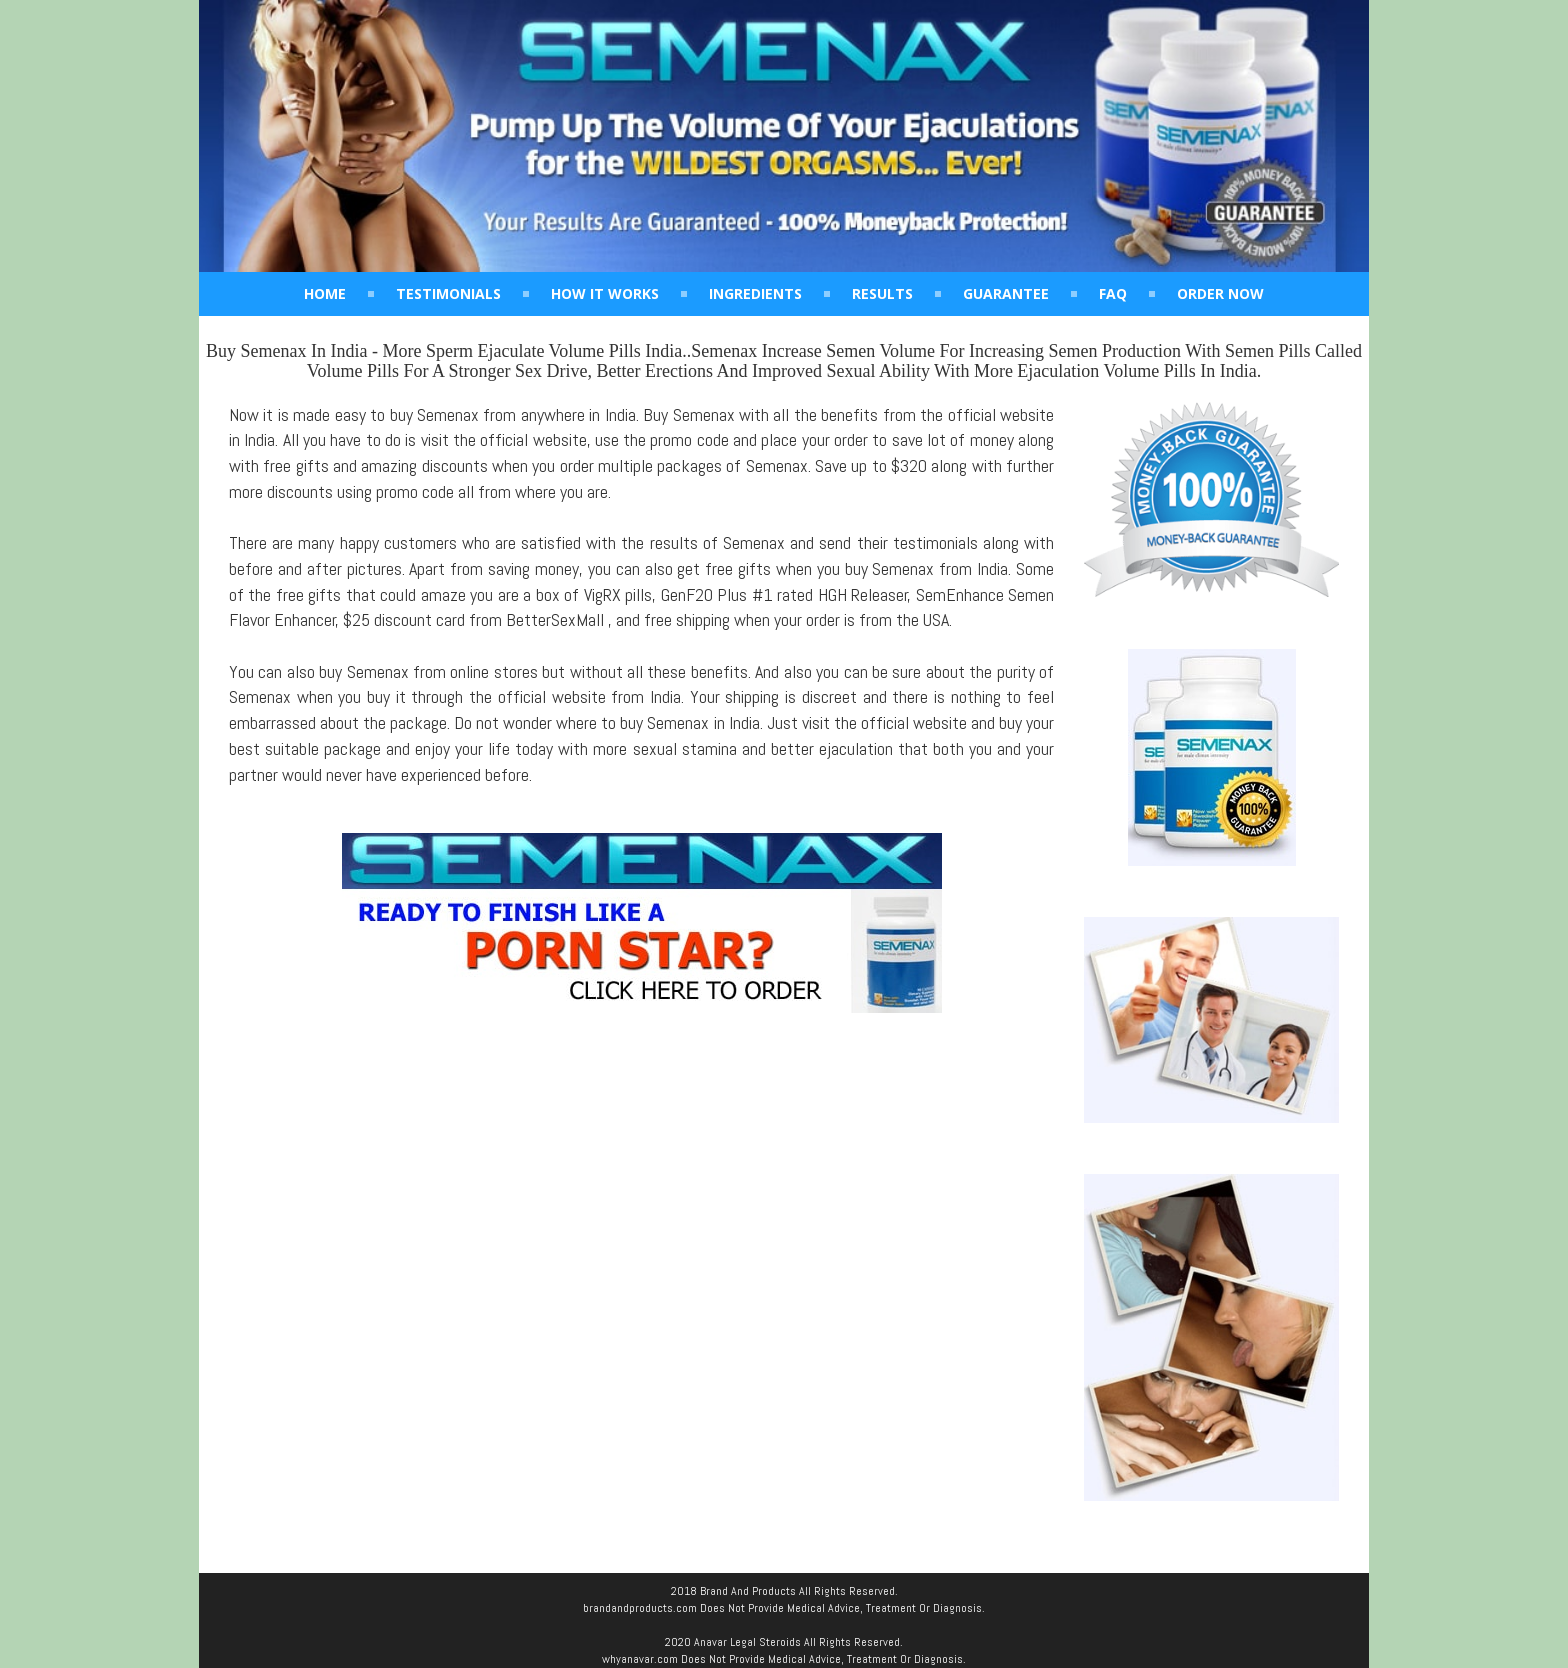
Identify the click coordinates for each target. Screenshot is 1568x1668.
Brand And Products (748, 1591)
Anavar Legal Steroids (747, 1642)
